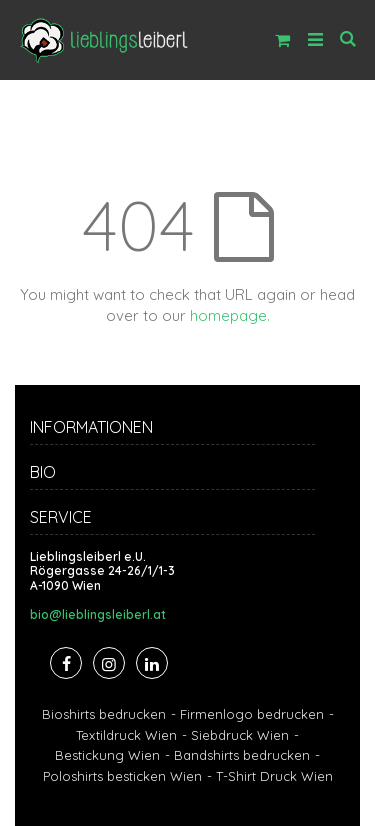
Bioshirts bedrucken (104, 714)
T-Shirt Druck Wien (274, 776)
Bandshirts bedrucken (242, 755)
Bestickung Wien (107, 755)
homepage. (230, 315)
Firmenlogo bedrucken (252, 714)
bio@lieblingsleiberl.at (98, 615)
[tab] (187, 430)
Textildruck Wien (126, 735)
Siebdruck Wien (240, 735)
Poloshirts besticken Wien (122, 776)
